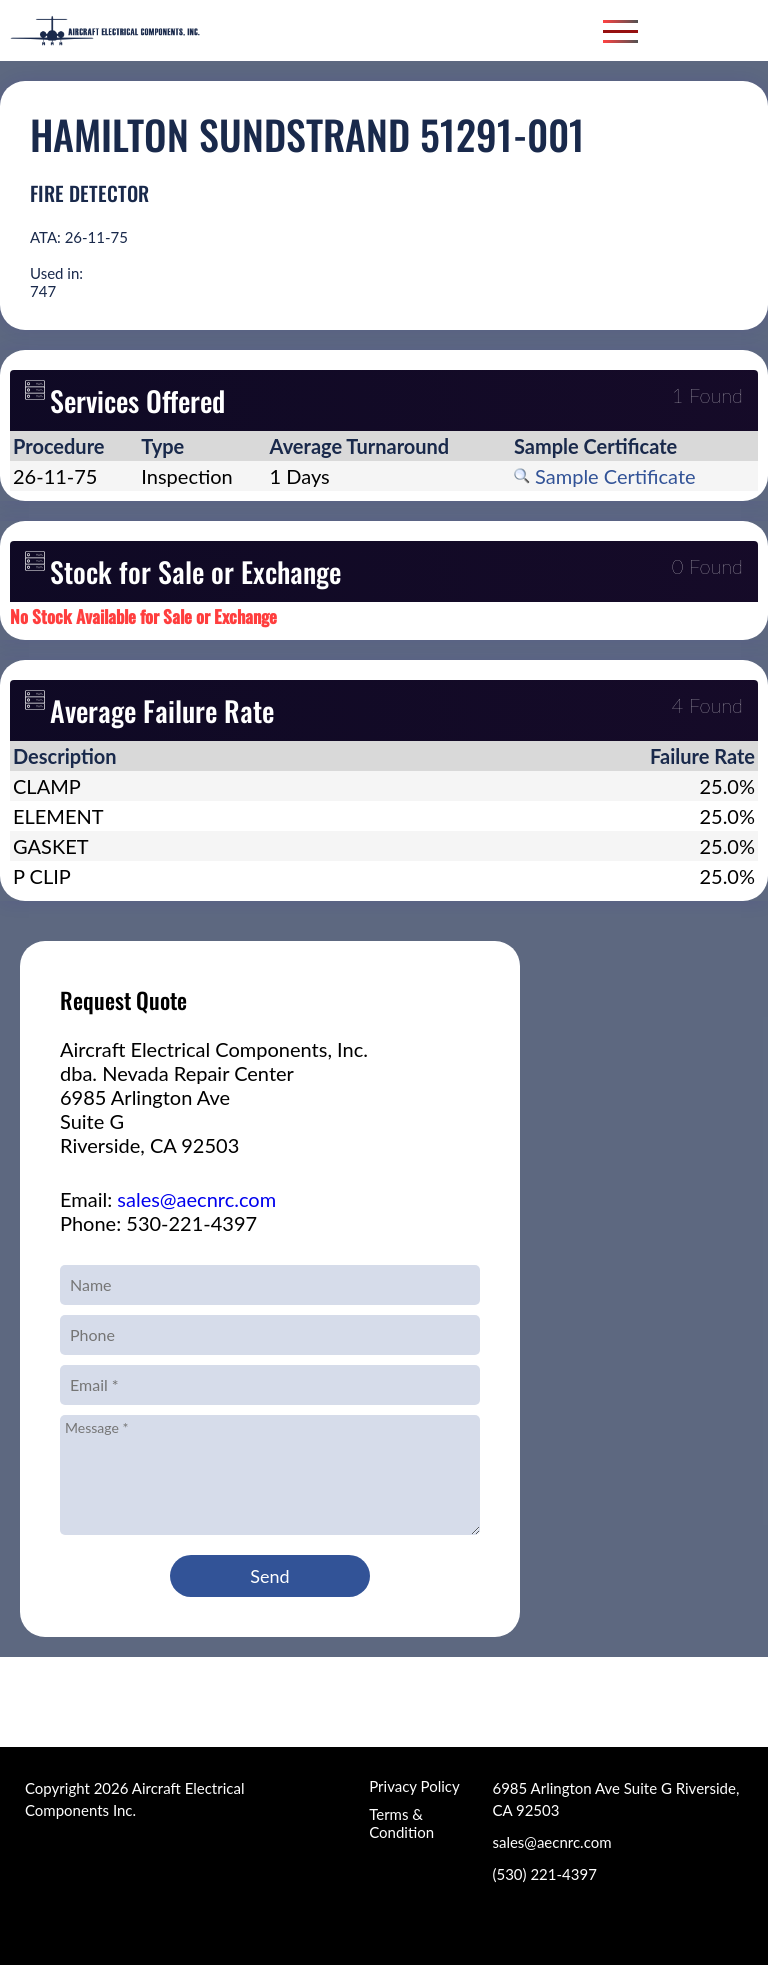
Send (269, 1576)
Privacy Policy (414, 1786)
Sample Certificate (605, 476)
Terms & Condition (401, 1823)
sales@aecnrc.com (196, 1199)
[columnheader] (74, 446)
